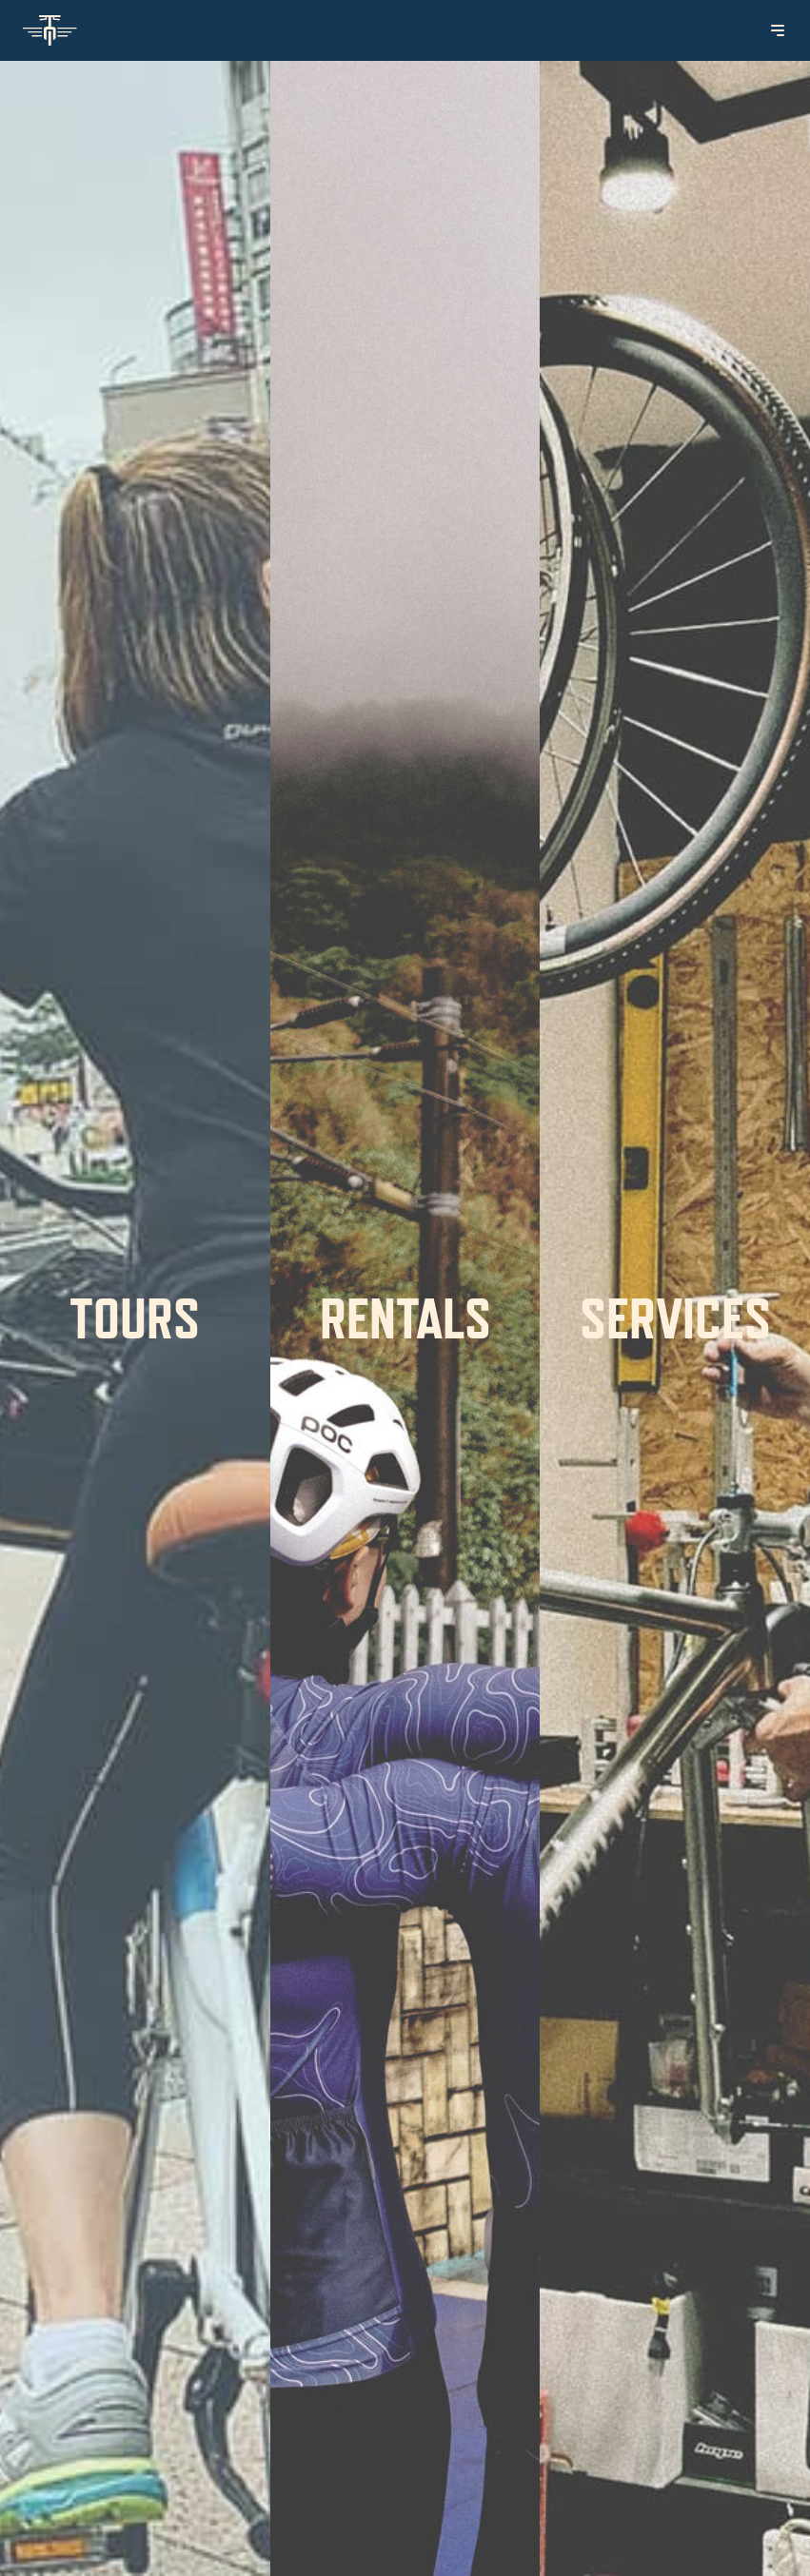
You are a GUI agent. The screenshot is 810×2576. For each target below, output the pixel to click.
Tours (134, 1318)
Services (675, 1318)
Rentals (405, 1318)
